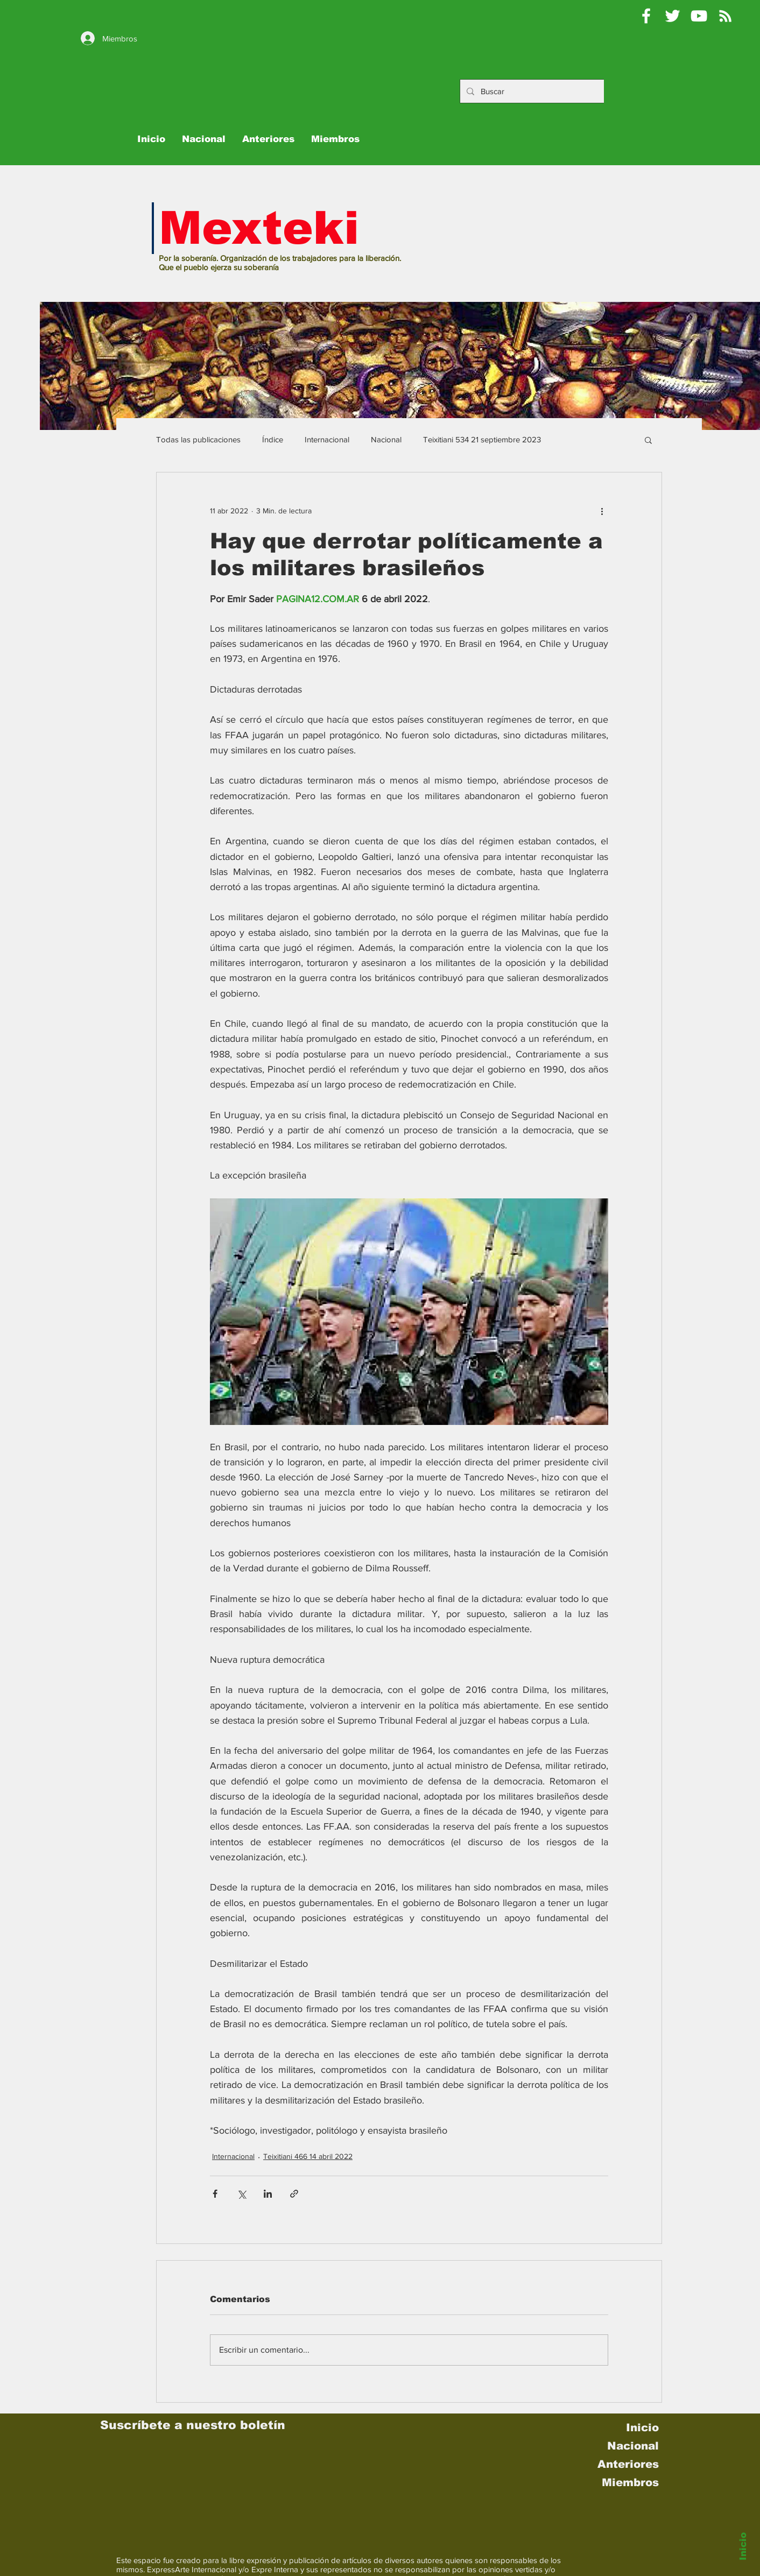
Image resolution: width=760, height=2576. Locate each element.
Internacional (327, 439)
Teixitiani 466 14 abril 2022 (308, 2156)
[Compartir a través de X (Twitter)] (241, 2194)
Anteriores (628, 2464)
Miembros (630, 2482)
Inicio (743, 2546)
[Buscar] (541, 91)
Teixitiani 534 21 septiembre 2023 (482, 439)
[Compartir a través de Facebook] (215, 2194)
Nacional (386, 439)
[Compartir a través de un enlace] (294, 2194)
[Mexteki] (646, 16)
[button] (648, 439)
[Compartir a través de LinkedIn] (268, 2194)
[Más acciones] (601, 511)
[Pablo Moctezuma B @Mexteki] (672, 16)
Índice (272, 439)
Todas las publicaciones (198, 439)
